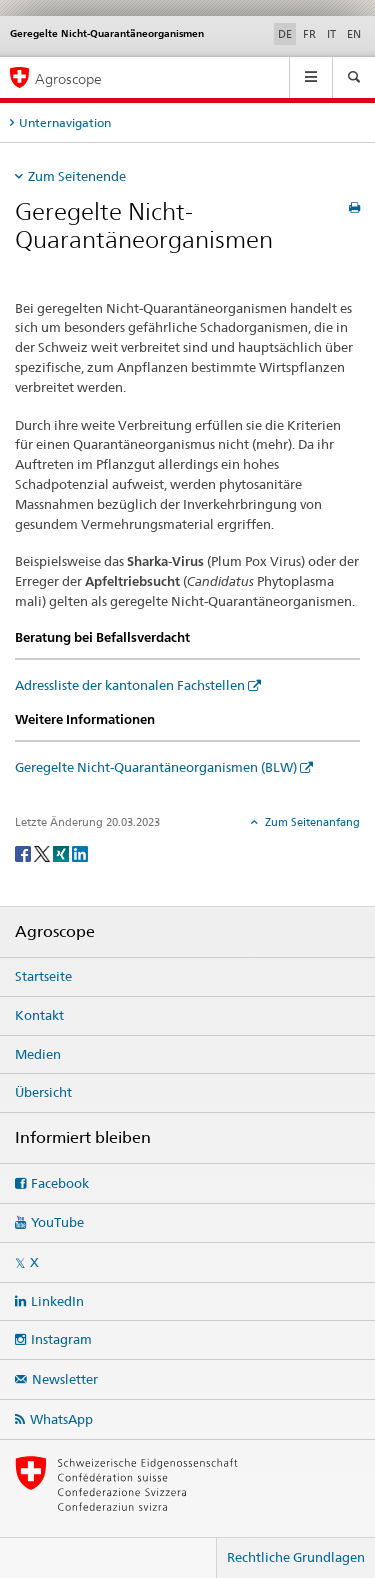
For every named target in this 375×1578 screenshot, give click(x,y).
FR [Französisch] (309, 34)
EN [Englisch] (354, 34)
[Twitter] (43, 852)
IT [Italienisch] (331, 34)
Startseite (43, 976)
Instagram (61, 1339)
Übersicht (43, 1092)
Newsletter (65, 1379)
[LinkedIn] (80, 852)
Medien (38, 1054)
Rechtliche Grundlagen (296, 1557)
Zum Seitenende (77, 176)
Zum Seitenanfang (311, 822)
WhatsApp (61, 1419)
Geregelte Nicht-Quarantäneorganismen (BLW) (156, 767)
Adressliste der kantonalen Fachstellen (130, 685)
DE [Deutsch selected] (285, 34)
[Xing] (62, 852)
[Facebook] (24, 852)
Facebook (60, 1183)
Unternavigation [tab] (65, 122)
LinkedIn (57, 1301)
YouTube (57, 1222)
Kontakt (39, 1015)
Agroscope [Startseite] (68, 78)
